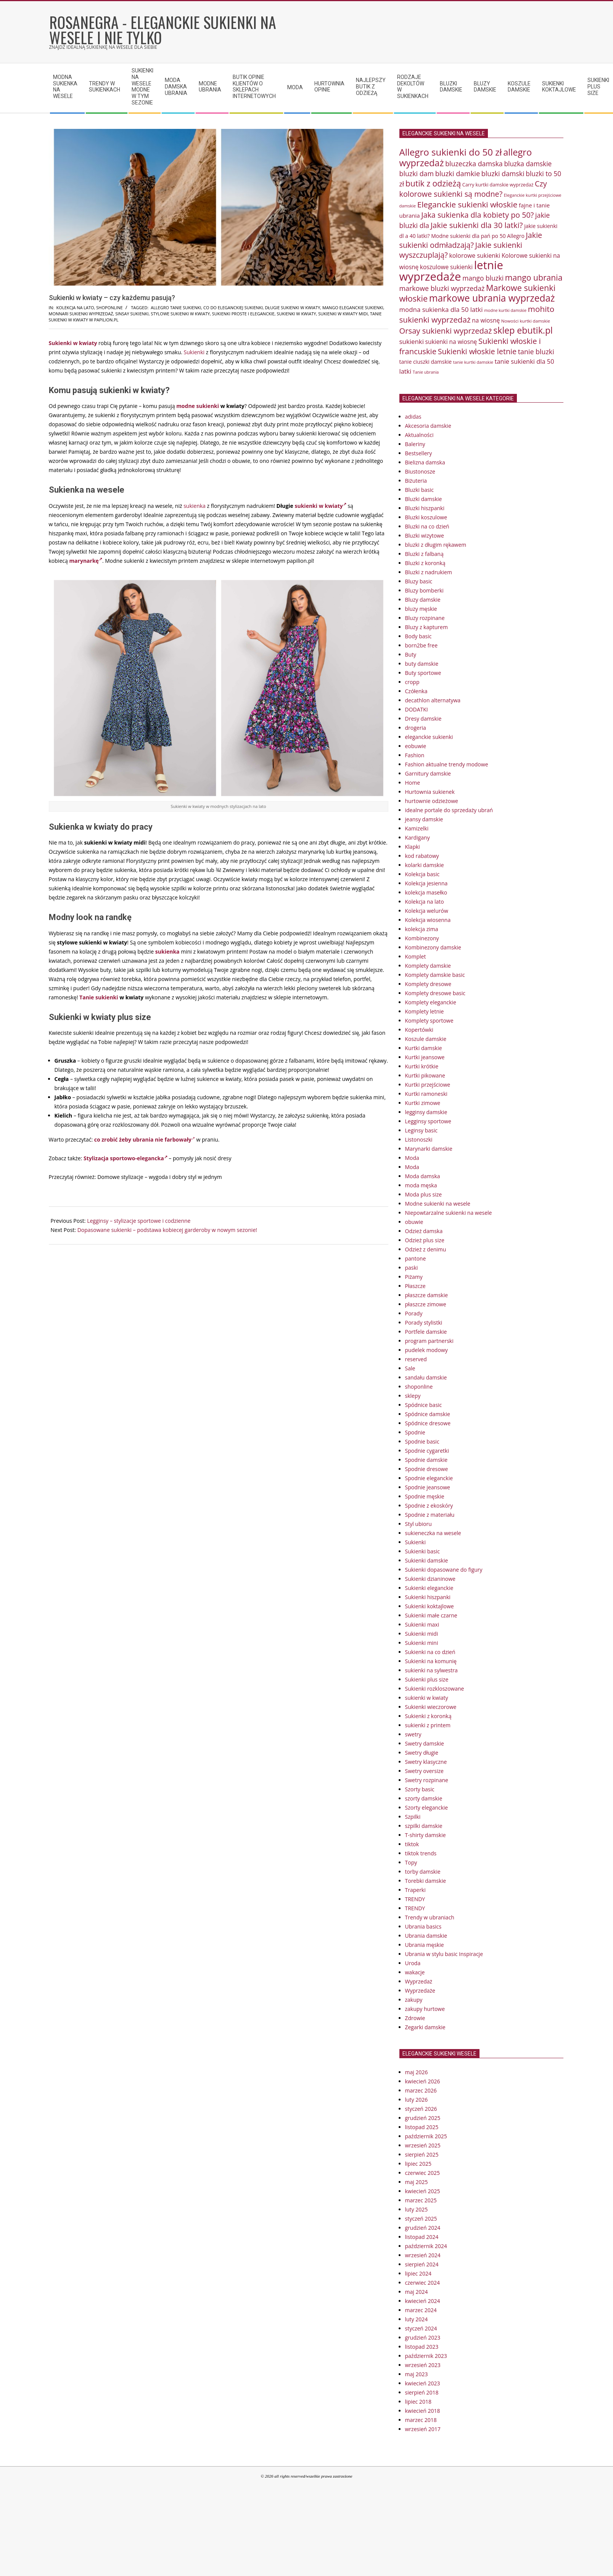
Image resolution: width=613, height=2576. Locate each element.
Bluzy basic (419, 581)
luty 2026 (416, 2099)
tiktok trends (421, 1853)
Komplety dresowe (428, 984)
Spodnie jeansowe (427, 1487)
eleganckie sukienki (429, 736)
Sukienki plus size (427, 1679)
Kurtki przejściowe (427, 1084)
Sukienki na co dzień (430, 1652)
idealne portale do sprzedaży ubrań (449, 810)
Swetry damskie (424, 1743)
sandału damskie (426, 1377)
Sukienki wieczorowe (431, 1706)
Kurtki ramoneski (426, 1093)
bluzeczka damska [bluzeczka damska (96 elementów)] (474, 163)
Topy (411, 1862)
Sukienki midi (421, 1633)
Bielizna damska (425, 462)
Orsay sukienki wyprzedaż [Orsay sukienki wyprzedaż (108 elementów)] (445, 330)
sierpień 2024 (422, 2264)
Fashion (415, 755)
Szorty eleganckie (426, 1807)
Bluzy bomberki (424, 590)
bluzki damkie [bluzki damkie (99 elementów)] (457, 173)
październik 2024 (426, 2246)
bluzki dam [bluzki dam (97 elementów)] (416, 173)
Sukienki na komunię (431, 1661)
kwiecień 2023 (422, 2383)
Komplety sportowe (429, 1020)
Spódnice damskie (427, 1414)
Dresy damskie (423, 718)
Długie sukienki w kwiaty (292, 307)
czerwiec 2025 (422, 2172)
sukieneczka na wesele (433, 1533)
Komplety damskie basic (435, 974)
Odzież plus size (424, 1240)
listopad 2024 (422, 2236)
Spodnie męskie (424, 1496)
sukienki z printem (428, 1725)
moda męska (421, 1185)
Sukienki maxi (422, 1624)
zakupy (414, 1999)
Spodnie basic (422, 1441)
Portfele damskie (426, 1331)
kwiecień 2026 (422, 2081)
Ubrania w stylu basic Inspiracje (444, 1954)
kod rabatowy (422, 855)
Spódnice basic (423, 1404)
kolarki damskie (424, 865)
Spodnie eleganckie (429, 1478)
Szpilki (413, 1816)
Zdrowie (415, 2018)
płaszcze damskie (426, 1295)
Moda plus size (423, 1194)
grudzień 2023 (423, 2337)
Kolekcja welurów (426, 910)
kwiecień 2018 (422, 2410)
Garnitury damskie (428, 773)
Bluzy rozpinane (425, 618)
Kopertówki (419, 1029)
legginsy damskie (426, 1112)
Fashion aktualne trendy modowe (446, 764)
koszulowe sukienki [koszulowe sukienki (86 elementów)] (446, 267)
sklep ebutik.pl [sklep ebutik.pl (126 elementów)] (523, 330)
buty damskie (422, 663)
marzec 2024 (421, 2310)
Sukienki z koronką (428, 1716)
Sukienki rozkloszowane (434, 1688)
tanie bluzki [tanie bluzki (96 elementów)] (536, 351)
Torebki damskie (425, 1880)
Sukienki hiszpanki (427, 1597)
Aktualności (419, 434)
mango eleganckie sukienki (352, 307)
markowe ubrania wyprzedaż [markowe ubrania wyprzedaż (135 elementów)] (492, 298)
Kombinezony (422, 938)
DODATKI (416, 709)
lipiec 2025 (418, 2163)
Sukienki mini (421, 1642)
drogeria (415, 727)
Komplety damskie (428, 965)
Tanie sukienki (98, 997)
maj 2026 (416, 2072)
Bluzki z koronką (425, 563)
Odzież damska (424, 1231)
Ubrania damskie (426, 1935)
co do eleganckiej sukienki (233, 307)
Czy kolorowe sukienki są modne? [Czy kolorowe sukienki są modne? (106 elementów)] (473, 188)
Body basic (418, 636)
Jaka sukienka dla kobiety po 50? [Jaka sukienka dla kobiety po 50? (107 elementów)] (477, 215)
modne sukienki (197, 406)
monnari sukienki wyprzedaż (81, 313)
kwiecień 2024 (422, 2301)
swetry (413, 1734)
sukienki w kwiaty (296, 313)
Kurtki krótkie (422, 1066)
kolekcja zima (421, 929)
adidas (413, 416)
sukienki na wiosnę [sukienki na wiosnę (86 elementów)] (451, 341)
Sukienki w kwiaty (73, 343)
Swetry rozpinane (426, 1780)
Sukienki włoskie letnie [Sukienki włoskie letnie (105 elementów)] (477, 351)
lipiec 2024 (418, 2273)
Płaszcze (415, 1286)
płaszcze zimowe (425, 1304)
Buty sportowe (423, 672)
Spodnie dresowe (426, 1469)
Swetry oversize (424, 1771)
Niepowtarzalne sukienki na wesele (448, 1212)
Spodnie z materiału (430, 1514)
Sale (410, 1368)
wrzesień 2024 (423, 2255)
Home (412, 782)
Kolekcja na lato (75, 307)
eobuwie (415, 746)
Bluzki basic (419, 489)
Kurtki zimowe (423, 1103)
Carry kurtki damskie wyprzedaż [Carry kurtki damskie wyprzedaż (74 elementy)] (498, 184)
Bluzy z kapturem (426, 627)
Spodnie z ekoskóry (429, 1505)
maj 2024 (416, 2291)
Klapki (412, 846)
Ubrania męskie (424, 1944)
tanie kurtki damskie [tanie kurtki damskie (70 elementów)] (473, 362)
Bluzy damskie (423, 599)
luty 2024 (416, 2319)
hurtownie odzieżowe (431, 801)
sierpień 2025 (422, 2154)
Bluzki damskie (423, 499)
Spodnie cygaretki (427, 1450)
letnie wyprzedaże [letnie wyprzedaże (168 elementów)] (451, 270)
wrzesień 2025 (423, 2145)
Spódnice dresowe (428, 1423)
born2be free (421, 645)
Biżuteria (416, 480)
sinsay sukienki (131, 313)
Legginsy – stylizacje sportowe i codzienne (138, 1220)
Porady (414, 1313)
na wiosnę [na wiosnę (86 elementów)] (486, 320)
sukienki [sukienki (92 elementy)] (411, 341)
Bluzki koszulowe (426, 517)
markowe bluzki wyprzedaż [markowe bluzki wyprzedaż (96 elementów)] (442, 288)
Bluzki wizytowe (424, 535)
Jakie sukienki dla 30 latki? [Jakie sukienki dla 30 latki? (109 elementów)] (477, 225)
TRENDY (415, 1899)
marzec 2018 (421, 2419)
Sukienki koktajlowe (429, 1606)
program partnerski (429, 1340)
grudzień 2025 (423, 2118)
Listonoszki (419, 1139)
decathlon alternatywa (433, 700)
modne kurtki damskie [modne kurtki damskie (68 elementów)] (505, 310)
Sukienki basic (422, 1551)
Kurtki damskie (423, 1048)
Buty (411, 654)
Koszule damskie (426, 1038)
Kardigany (417, 837)
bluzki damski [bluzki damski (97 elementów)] (503, 173)
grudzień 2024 (423, 2227)
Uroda (413, 1963)
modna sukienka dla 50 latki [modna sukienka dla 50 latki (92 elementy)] (441, 309)
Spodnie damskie (426, 1459)
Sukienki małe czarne (431, 1615)
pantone (415, 1258)
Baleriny (415, 444)
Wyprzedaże (420, 1990)
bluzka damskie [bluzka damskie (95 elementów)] (528, 163)
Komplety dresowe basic (435, 993)
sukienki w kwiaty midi (343, 313)
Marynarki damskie (428, 1148)
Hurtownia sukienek (430, 791)
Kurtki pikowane (425, 1075)
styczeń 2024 (421, 2328)
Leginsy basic (421, 1130)
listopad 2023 (422, 2346)
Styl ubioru (418, 1523)
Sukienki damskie (426, 1560)
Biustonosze (420, 471)
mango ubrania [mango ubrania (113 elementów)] (534, 277)
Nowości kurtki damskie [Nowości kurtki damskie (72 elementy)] (525, 321)
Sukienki (194, 352)
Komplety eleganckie (430, 1002)
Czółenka (416, 691)
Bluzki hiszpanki (424, 508)
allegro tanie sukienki (176, 307)
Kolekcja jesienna (426, 883)
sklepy (413, 1395)
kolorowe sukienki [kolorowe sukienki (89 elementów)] (474, 255)
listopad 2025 (422, 2127)
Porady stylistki (423, 1322)
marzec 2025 (421, 2200)
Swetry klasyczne (426, 1761)
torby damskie (423, 1871)
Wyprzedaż (419, 1981)
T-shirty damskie (425, 1835)
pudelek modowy (426, 1350)
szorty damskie (423, 1798)
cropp (412, 682)
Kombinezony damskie (433, 947)
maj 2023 (416, 2374)
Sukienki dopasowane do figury (444, 1569)
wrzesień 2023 (423, 2365)
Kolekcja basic (422, 874)
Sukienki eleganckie (429, 1588)
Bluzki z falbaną (424, 553)
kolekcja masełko (426, 892)
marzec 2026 (421, 2090)
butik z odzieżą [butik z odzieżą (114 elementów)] (433, 183)
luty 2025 (416, 2209)
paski (411, 1267)
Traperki (415, 1889)
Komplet (415, 956)
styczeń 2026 (421, 2108)
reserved (416, 1359)
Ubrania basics (423, 1926)
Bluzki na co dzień (427, 526)
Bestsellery (418, 453)
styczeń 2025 (421, 2218)
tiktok (412, 1844)
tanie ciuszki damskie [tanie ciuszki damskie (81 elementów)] (425, 361)
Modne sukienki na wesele (437, 1203)
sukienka (194, 505)
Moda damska (422, 1176)
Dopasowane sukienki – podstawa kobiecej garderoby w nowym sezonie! (167, 1229)
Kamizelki (417, 828)
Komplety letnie (424, 1011)
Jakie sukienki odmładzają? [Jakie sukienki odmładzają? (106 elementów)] (470, 240)
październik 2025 (426, 2136)
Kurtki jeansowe (425, 1057)
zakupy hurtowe (425, 2008)
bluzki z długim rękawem (436, 544)
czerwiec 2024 (422, 2282)
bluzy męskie (421, 608)
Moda (412, 1157)
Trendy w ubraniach (429, 1917)
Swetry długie (421, 1752)
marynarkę (85, 560)
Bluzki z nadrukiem (428, 572)
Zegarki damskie (425, 2027)
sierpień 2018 (422, 2392)
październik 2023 (426, 2355)
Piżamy (414, 1276)
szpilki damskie (423, 1825)
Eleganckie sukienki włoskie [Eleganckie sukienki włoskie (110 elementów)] (467, 204)
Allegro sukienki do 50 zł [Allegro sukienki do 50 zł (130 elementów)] (450, 152)
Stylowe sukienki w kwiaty (180, 313)
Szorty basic (419, 1789)
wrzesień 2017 (423, 2429)
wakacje (415, 1972)
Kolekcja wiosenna (428, 919)
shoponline (109, 307)
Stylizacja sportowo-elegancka (125, 1158)
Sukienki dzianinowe (430, 1578)
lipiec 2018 (418, 2401)
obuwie (414, 1221)
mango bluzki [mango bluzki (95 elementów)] (483, 278)
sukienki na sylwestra (431, 1670)
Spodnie (415, 1432)
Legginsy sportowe (428, 1121)
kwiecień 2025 (422, 2191)
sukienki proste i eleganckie (243, 313)
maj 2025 (416, 2182)
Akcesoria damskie (428, 425)
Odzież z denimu (425, 1249)
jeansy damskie (424, 819)
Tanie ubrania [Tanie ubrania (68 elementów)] (426, 372)
